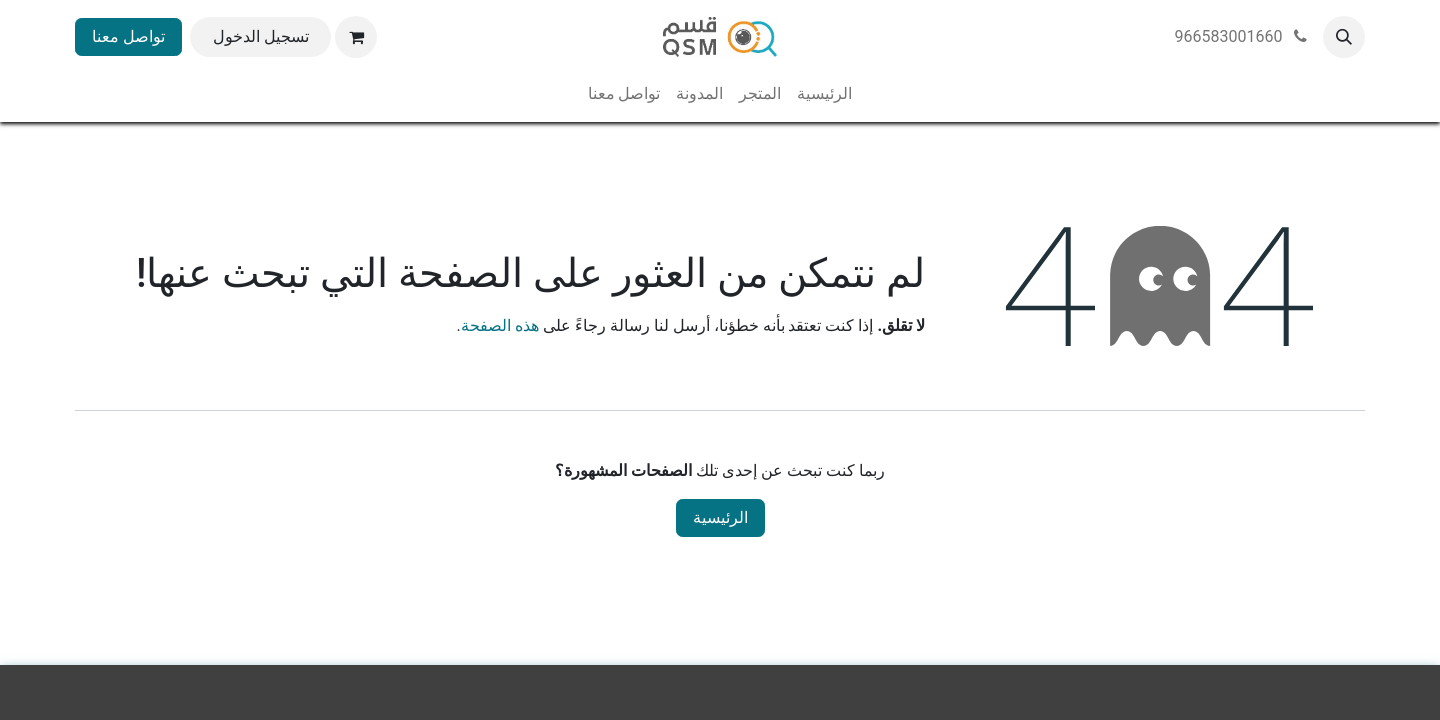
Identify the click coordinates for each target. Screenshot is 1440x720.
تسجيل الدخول (261, 36)
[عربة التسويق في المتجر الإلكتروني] (356, 37)
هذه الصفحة (500, 325)
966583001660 (1243, 36)
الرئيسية (720, 517)
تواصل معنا (128, 36)
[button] (1344, 37)
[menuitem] (824, 94)
